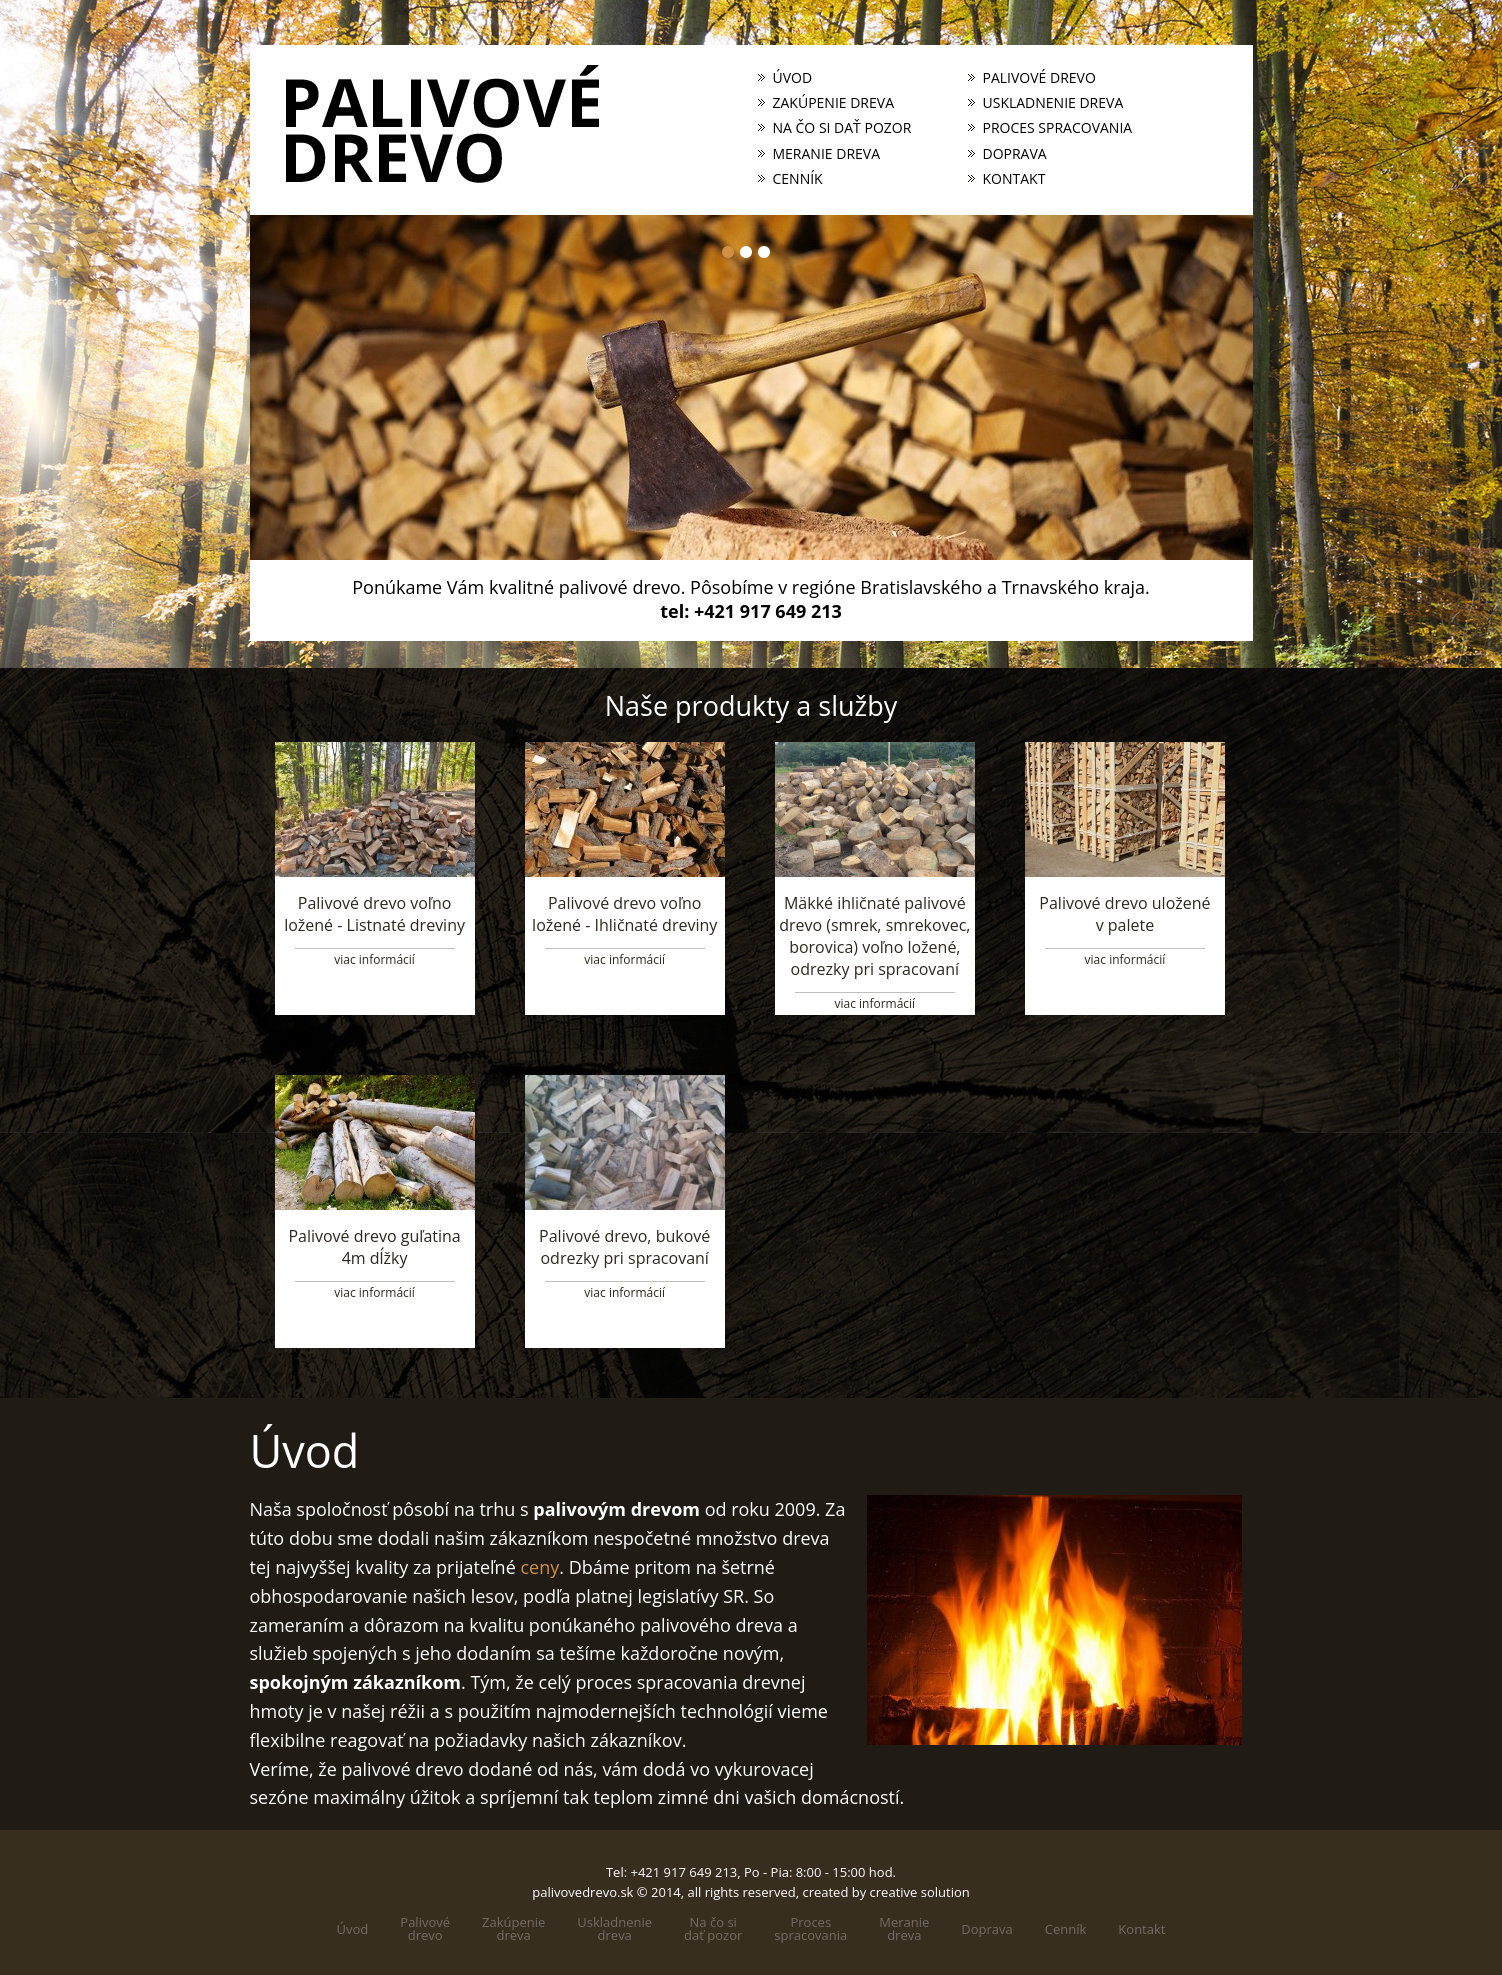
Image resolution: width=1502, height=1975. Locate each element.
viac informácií (374, 959)
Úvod (793, 78)
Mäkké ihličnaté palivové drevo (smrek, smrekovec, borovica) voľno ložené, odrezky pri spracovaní (874, 936)
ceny (539, 1567)
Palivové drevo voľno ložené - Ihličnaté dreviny (624, 914)
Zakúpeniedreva (513, 1929)
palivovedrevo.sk (582, 1892)
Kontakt (1014, 179)
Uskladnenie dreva (1053, 103)
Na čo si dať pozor (842, 128)
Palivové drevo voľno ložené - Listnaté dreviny (374, 914)
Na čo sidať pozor (713, 1929)
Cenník (798, 179)
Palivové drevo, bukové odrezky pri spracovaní (624, 1247)
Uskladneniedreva (614, 1929)
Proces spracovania (1058, 128)
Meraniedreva (904, 1929)
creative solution (920, 1892)
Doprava (1015, 154)
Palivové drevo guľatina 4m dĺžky (374, 1247)
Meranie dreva (827, 154)
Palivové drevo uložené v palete (1124, 914)
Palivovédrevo (425, 1929)
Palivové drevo (1039, 78)
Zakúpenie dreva (834, 103)
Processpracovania (810, 1929)
